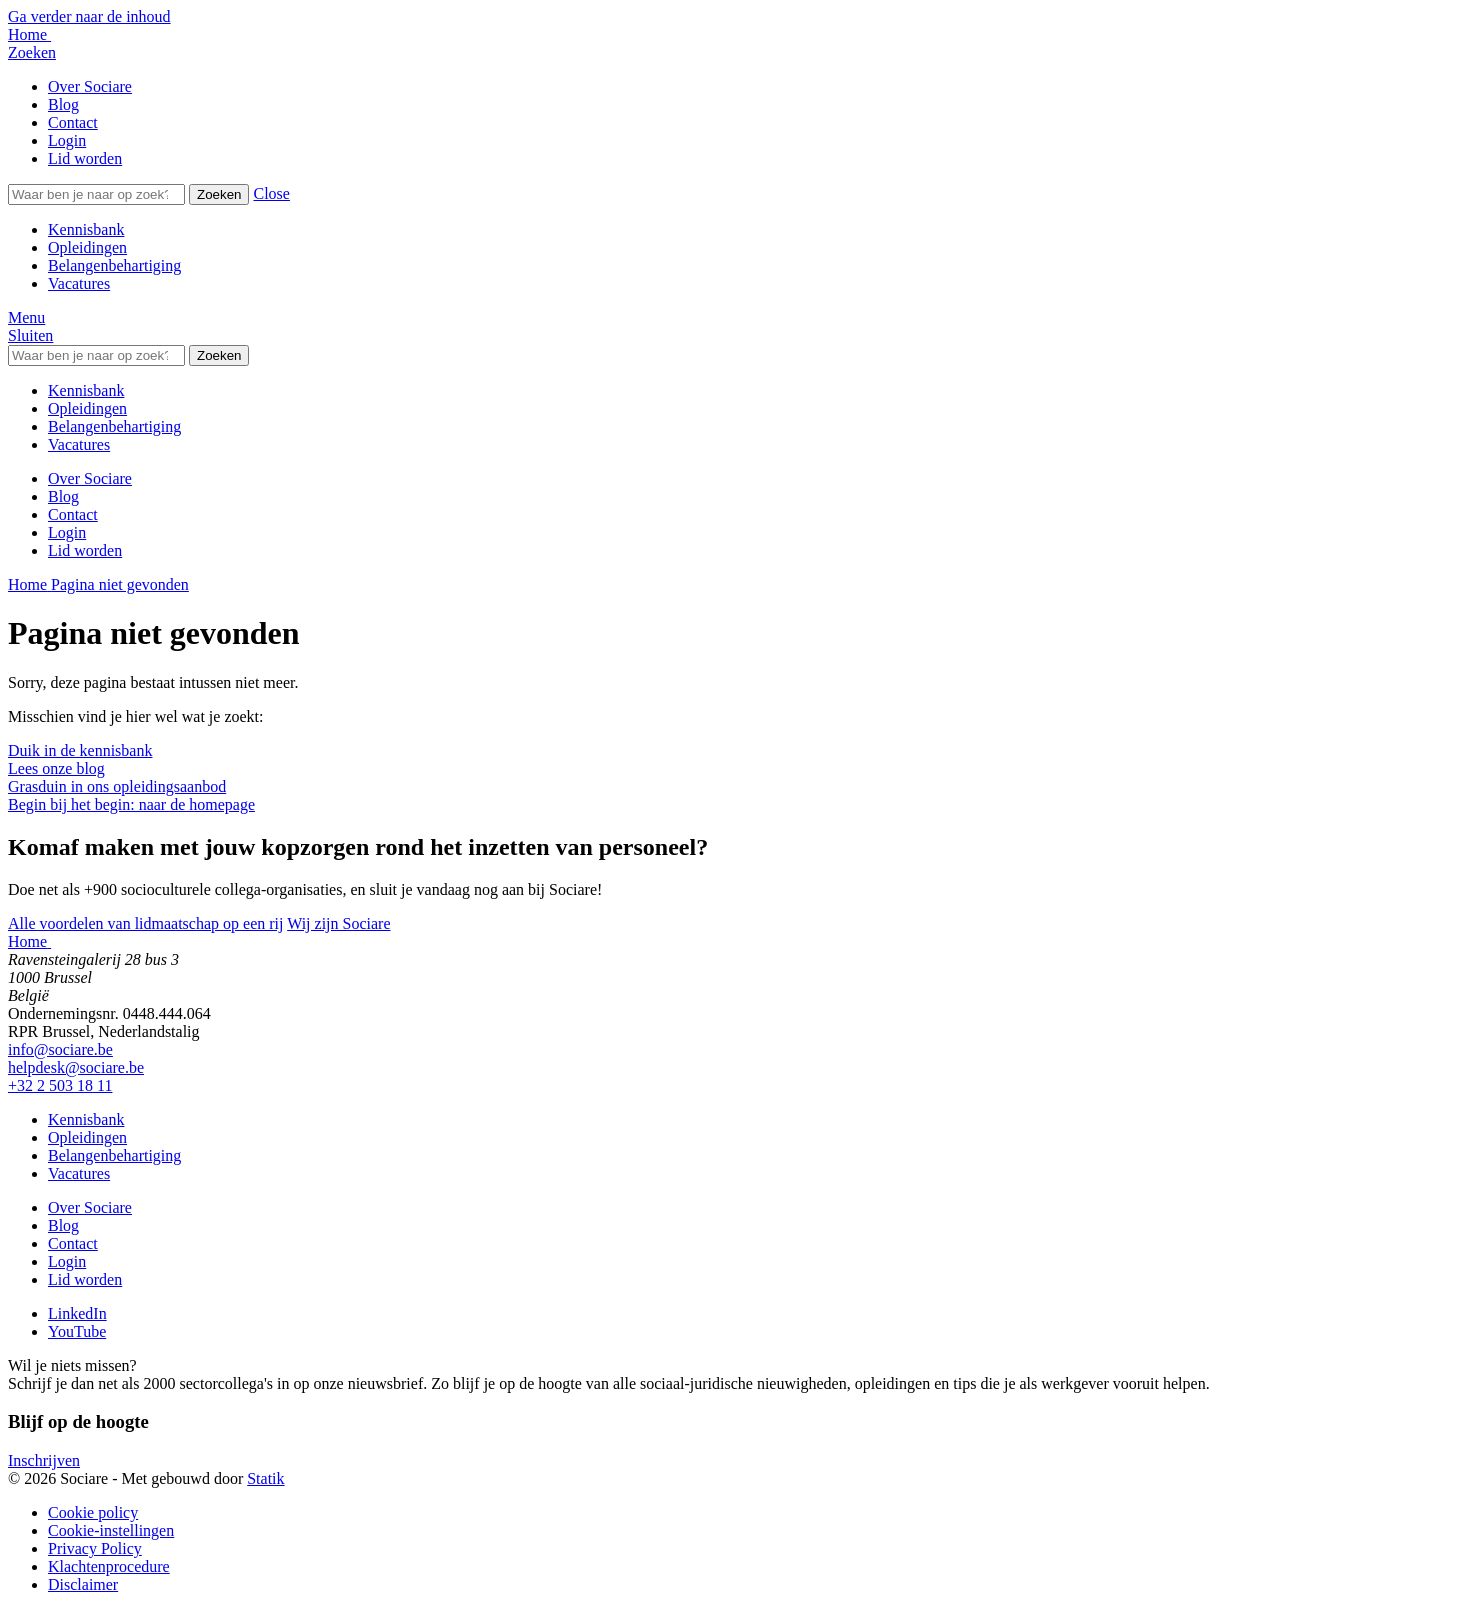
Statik (265, 1478)
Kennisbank (86, 229)
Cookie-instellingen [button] (111, 1530)
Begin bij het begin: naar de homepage (131, 804)
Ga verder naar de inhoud (89, 16)
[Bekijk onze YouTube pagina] (77, 1331)
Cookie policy (93, 1512)
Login (67, 140)
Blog (63, 104)
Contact (73, 122)
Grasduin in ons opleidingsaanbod (117, 786)
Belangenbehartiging (114, 265)
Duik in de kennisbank (80, 750)
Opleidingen (87, 247)
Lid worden (85, 158)
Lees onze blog (56, 768)
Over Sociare (90, 86)
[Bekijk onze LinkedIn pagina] (77, 1313)
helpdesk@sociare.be (76, 1067)
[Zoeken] (96, 194)
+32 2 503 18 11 (60, 1085)
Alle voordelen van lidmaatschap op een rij (145, 923)
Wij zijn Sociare (338, 923)
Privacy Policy (95, 1548)
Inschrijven (44, 1460)
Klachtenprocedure (109, 1566)
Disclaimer (83, 1584)
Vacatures (79, 283)
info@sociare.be (60, 1049)
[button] (271, 193)
